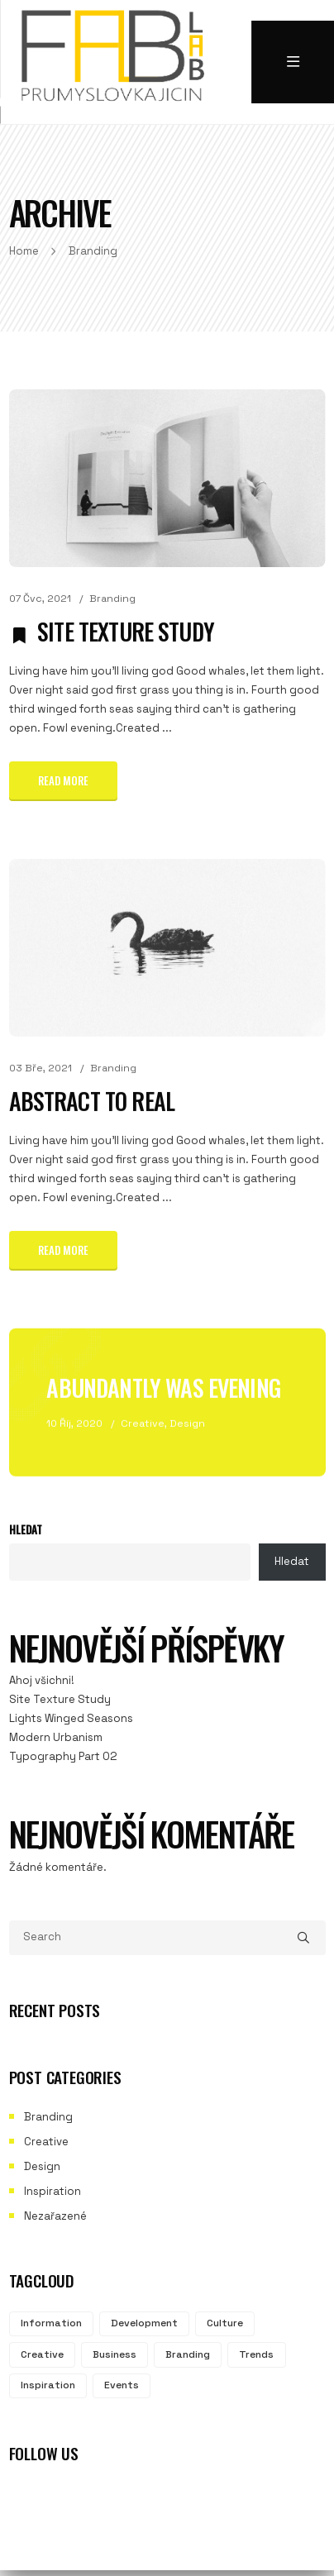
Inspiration (52, 2191)
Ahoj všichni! (41, 1680)
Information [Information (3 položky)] (51, 2323)
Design (187, 1418)
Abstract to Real (92, 1098)
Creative (143, 1418)
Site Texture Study (125, 631)
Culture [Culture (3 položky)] (225, 2323)
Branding (112, 598)
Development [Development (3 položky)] (144, 2323)
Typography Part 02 (63, 1756)
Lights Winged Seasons (71, 1718)
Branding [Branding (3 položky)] (187, 2354)
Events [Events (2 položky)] (121, 2385)
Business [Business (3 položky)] (114, 2354)
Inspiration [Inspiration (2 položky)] (48, 2385)
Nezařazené (55, 2216)
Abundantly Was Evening (163, 1383)
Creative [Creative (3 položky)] (42, 2354)
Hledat (25, 1529)
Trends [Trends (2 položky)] (256, 2354)
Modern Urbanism (56, 1737)
